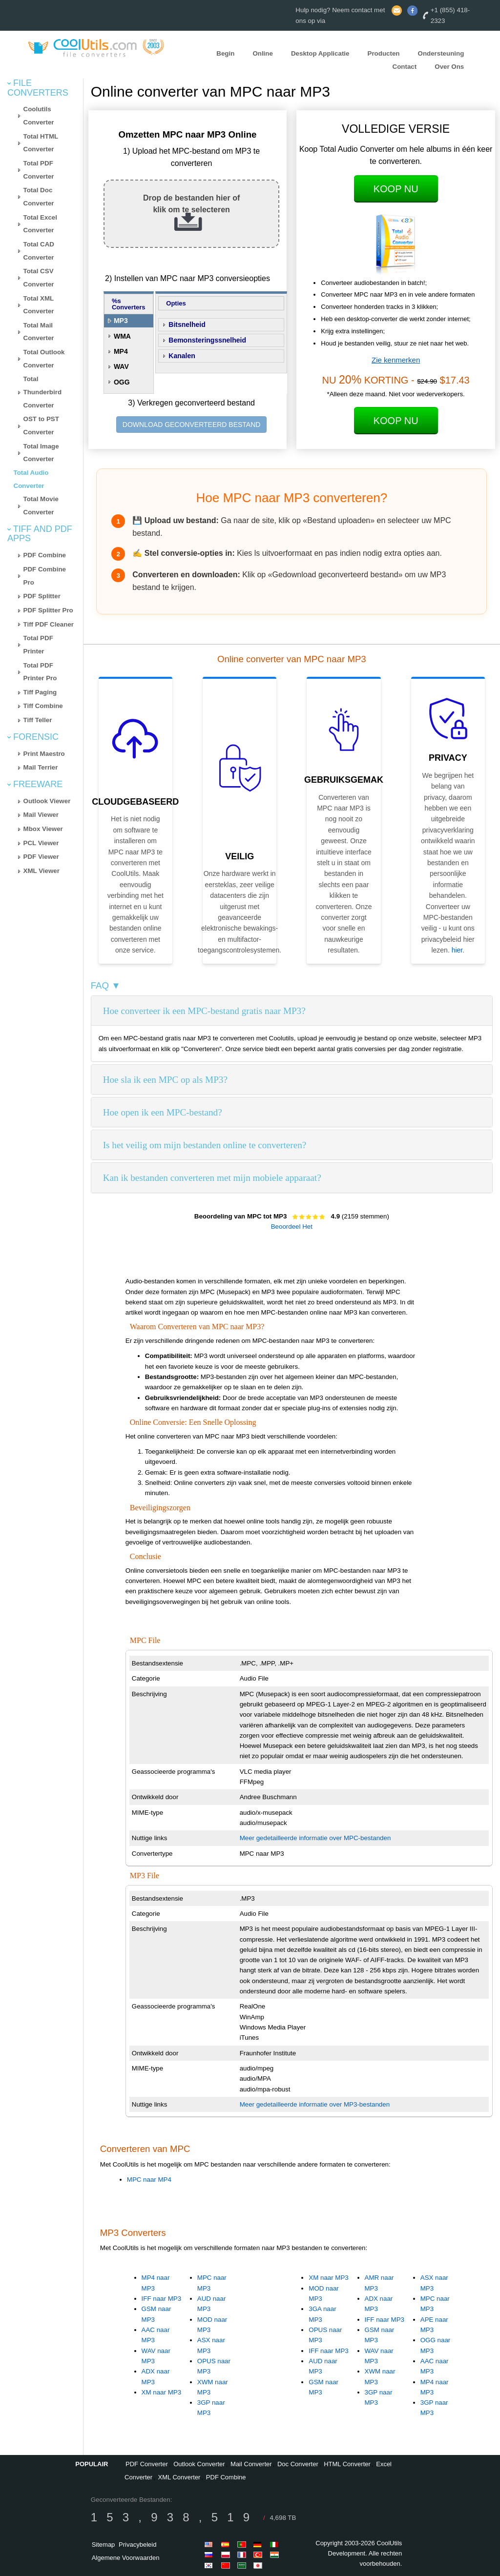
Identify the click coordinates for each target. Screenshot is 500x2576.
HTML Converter (347, 2464)
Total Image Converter (41, 453)
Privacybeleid (137, 2544)
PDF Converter (146, 2464)
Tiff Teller (37, 720)
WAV (121, 366)
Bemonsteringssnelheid (207, 340)
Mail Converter (251, 2464)
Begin (225, 53)
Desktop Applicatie (320, 53)
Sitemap (103, 2544)
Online (262, 53)
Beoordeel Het (291, 1226)
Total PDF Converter (38, 170)
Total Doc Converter (38, 196)
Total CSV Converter (38, 277)
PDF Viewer (41, 856)
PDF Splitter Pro (48, 610)
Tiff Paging (40, 692)
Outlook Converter (199, 2464)
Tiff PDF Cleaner (48, 624)
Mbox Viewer (43, 828)
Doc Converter (297, 2464)
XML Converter (179, 2477)
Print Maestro (44, 753)
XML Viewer (41, 870)
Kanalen (181, 356)
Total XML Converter (38, 305)
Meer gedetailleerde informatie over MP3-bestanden (315, 2104)
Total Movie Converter (41, 505)
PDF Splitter (42, 596)
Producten (384, 53)
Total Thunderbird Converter (42, 391)
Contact (405, 66)
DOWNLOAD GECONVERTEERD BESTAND (192, 424)
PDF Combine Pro (44, 576)
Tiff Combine (43, 706)
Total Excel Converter (40, 224)
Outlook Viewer (47, 801)
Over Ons (449, 66)
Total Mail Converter (38, 332)
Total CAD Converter (38, 251)
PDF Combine (44, 555)
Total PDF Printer (38, 644)
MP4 (121, 351)
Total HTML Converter (41, 143)
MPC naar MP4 (149, 2179)
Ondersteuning (441, 53)
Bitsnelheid (186, 324)
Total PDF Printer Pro (40, 672)
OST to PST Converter (41, 425)
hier (457, 950)
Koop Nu (396, 188)
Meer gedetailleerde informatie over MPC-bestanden (315, 1838)
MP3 (121, 321)
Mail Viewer (41, 814)
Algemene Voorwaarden (126, 2557)
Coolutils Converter (38, 115)
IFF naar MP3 (161, 2298)
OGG (122, 382)
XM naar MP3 (161, 2392)
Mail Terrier (40, 767)
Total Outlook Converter (44, 358)
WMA (122, 336)
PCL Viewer (41, 843)
